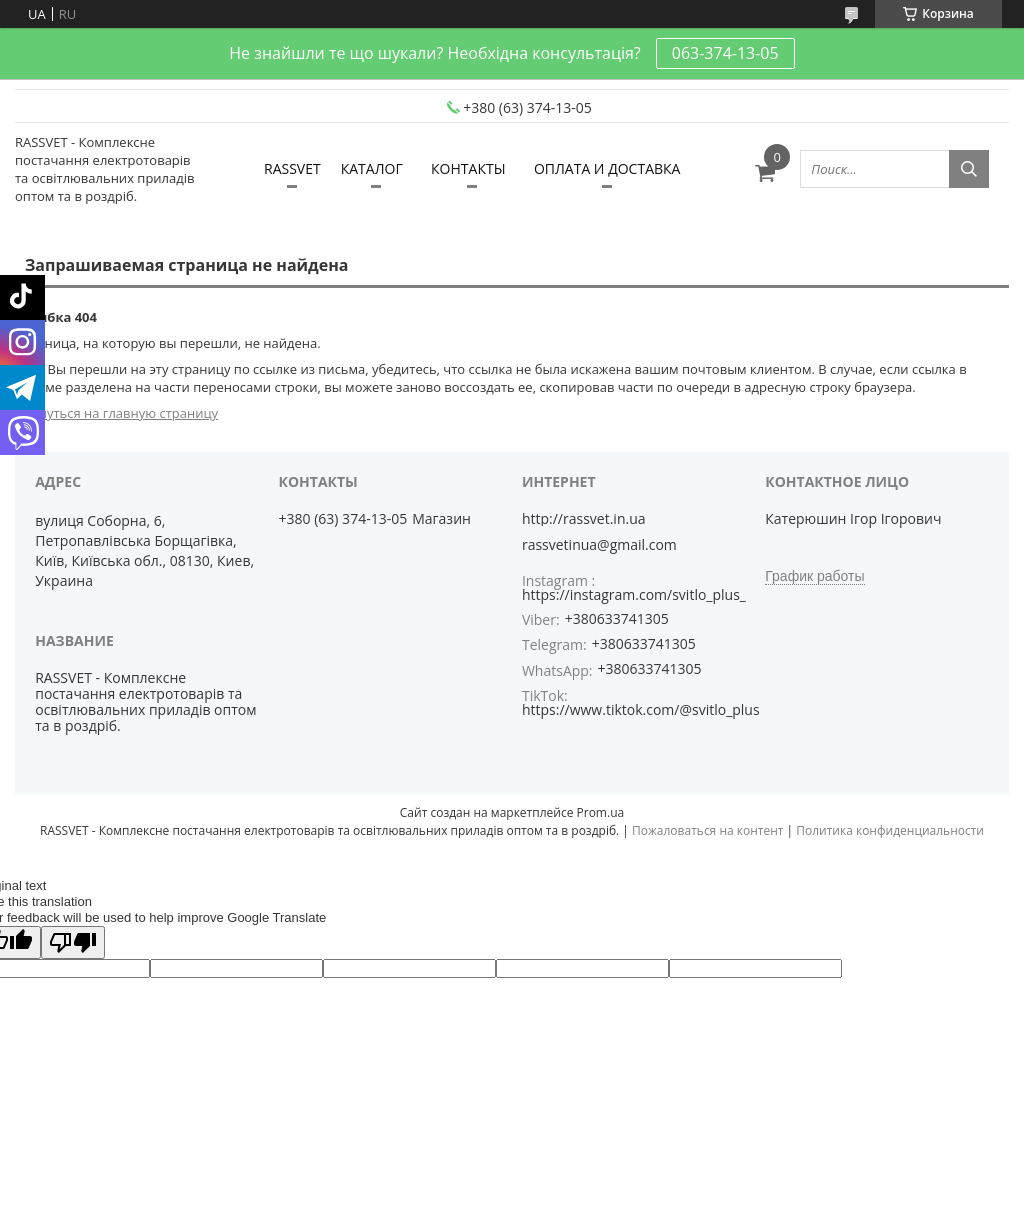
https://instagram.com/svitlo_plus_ (634, 594)
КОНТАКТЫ (468, 168)
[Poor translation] (73, 942)
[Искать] (969, 169)
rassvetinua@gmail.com (599, 545)
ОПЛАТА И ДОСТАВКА (607, 168)
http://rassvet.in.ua (584, 519)
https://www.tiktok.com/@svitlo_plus (641, 709)
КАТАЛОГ (372, 168)
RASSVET (292, 168)
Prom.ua (601, 812)
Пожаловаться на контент (707, 830)
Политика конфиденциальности (890, 830)
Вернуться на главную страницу (116, 413)
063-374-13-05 (725, 53)
